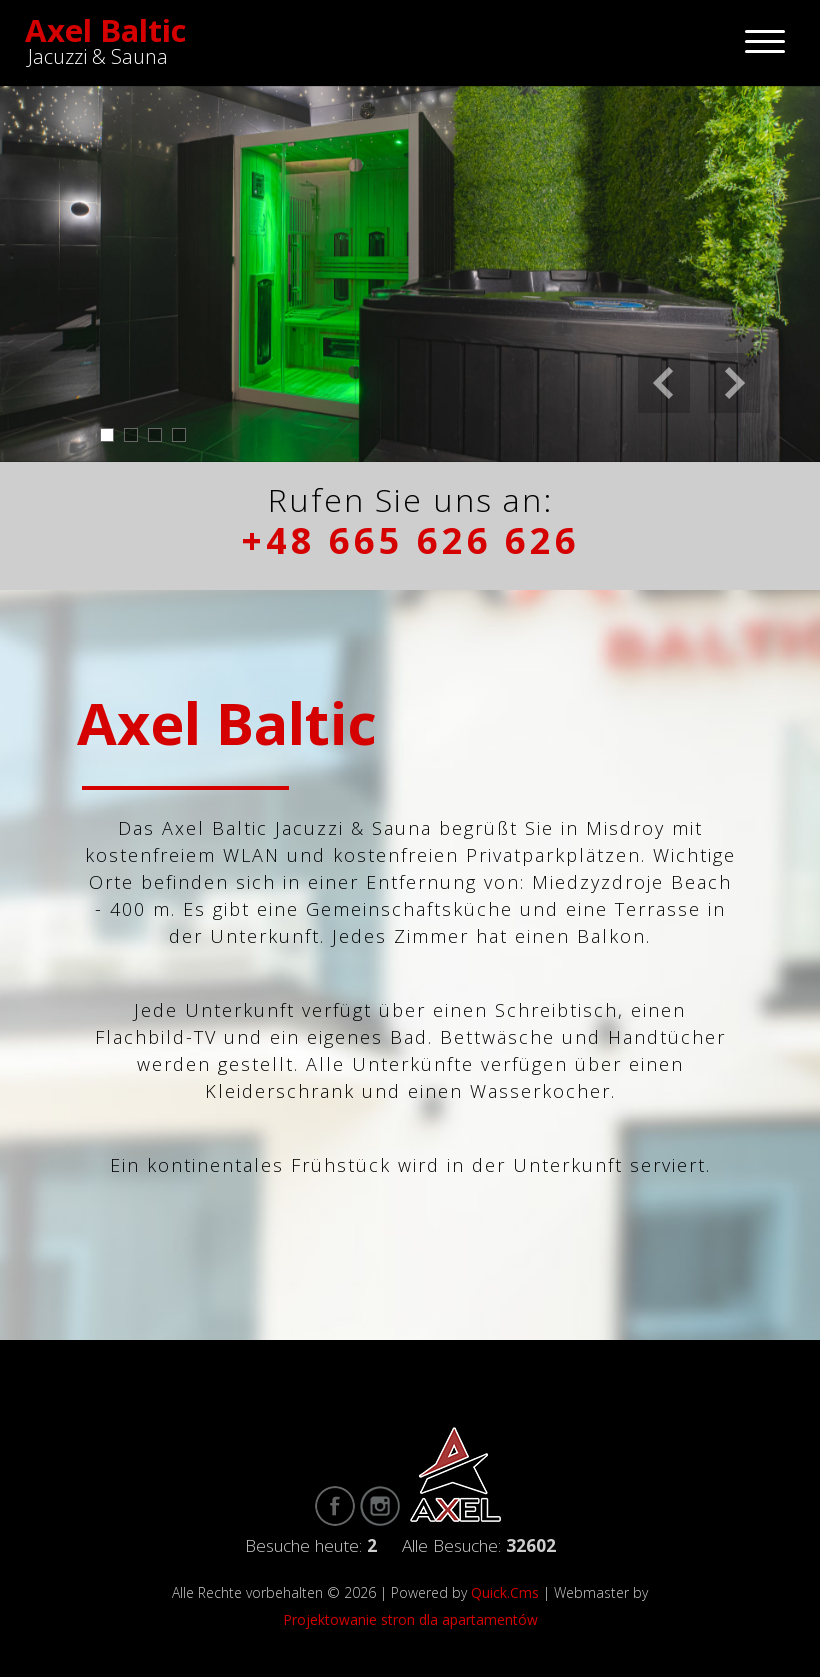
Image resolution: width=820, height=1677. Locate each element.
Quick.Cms (505, 1592)
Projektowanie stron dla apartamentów (410, 1619)
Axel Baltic (106, 30)
